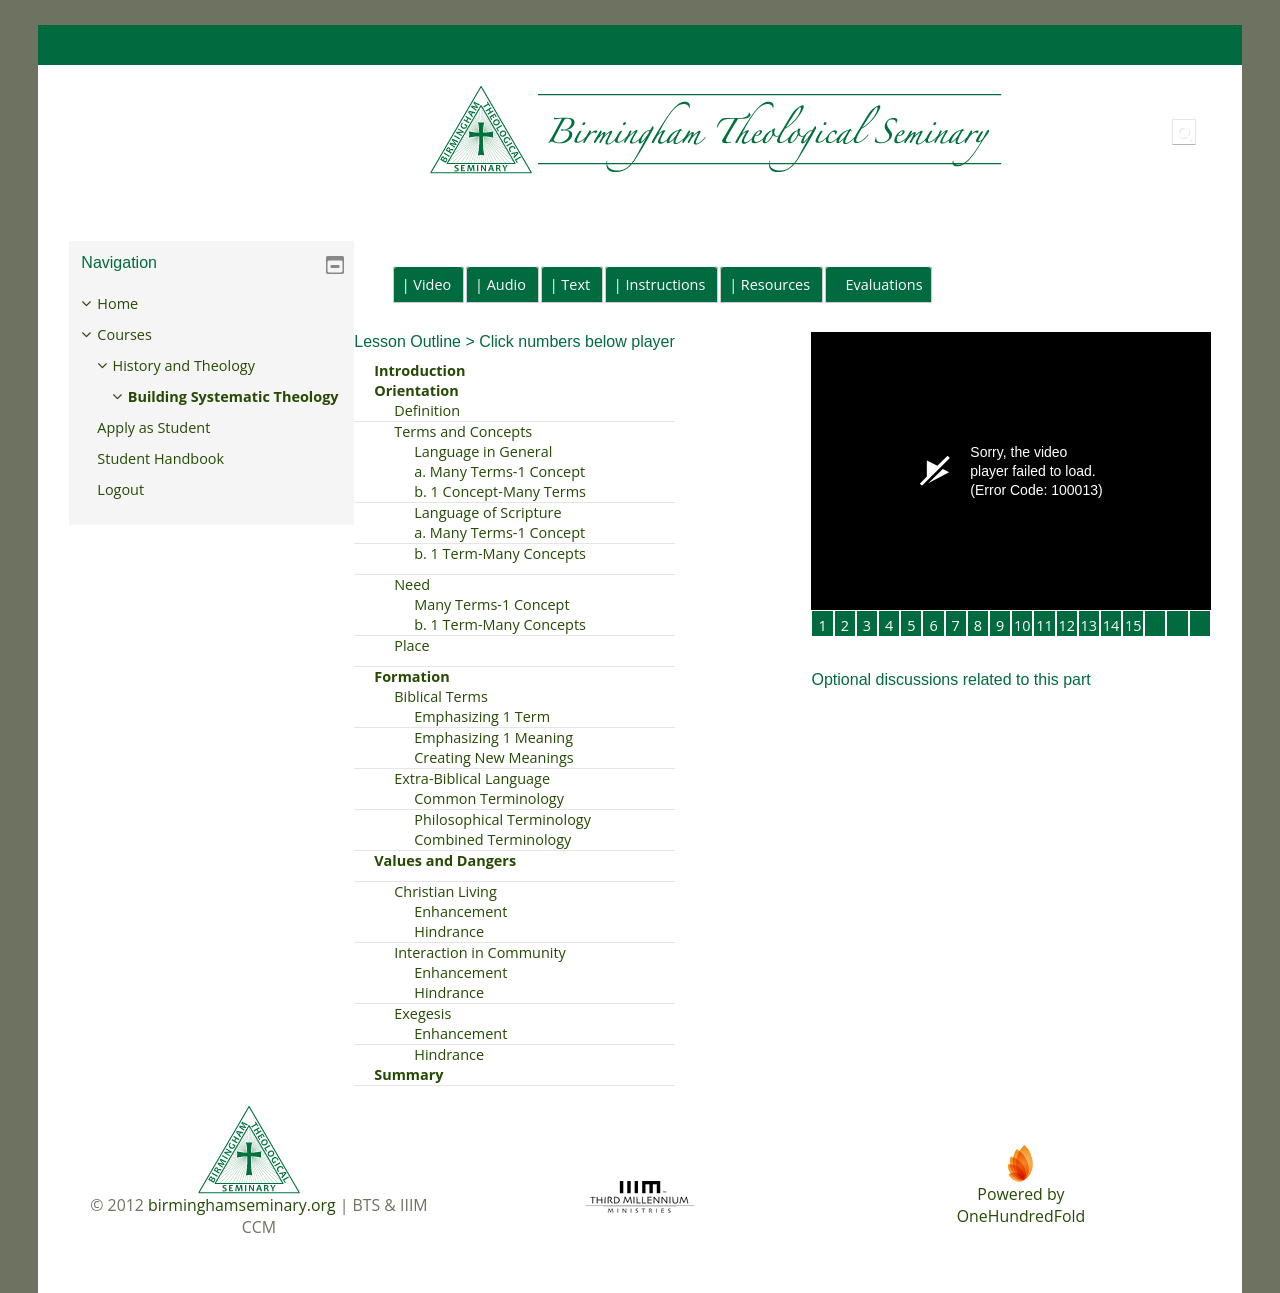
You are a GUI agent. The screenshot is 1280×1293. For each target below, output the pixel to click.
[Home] (537, 130)
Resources (775, 284)
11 (1044, 625)
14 (1111, 625)
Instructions (666, 284)
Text (575, 284)
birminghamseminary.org (242, 1205)
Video (432, 284)
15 (1133, 625)
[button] (1184, 132)
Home (132, 303)
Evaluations (884, 284)
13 (1089, 625)
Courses (139, 334)
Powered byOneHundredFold (1021, 1205)
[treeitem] (211, 411)
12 (1066, 625)
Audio (506, 284)
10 (1022, 625)
